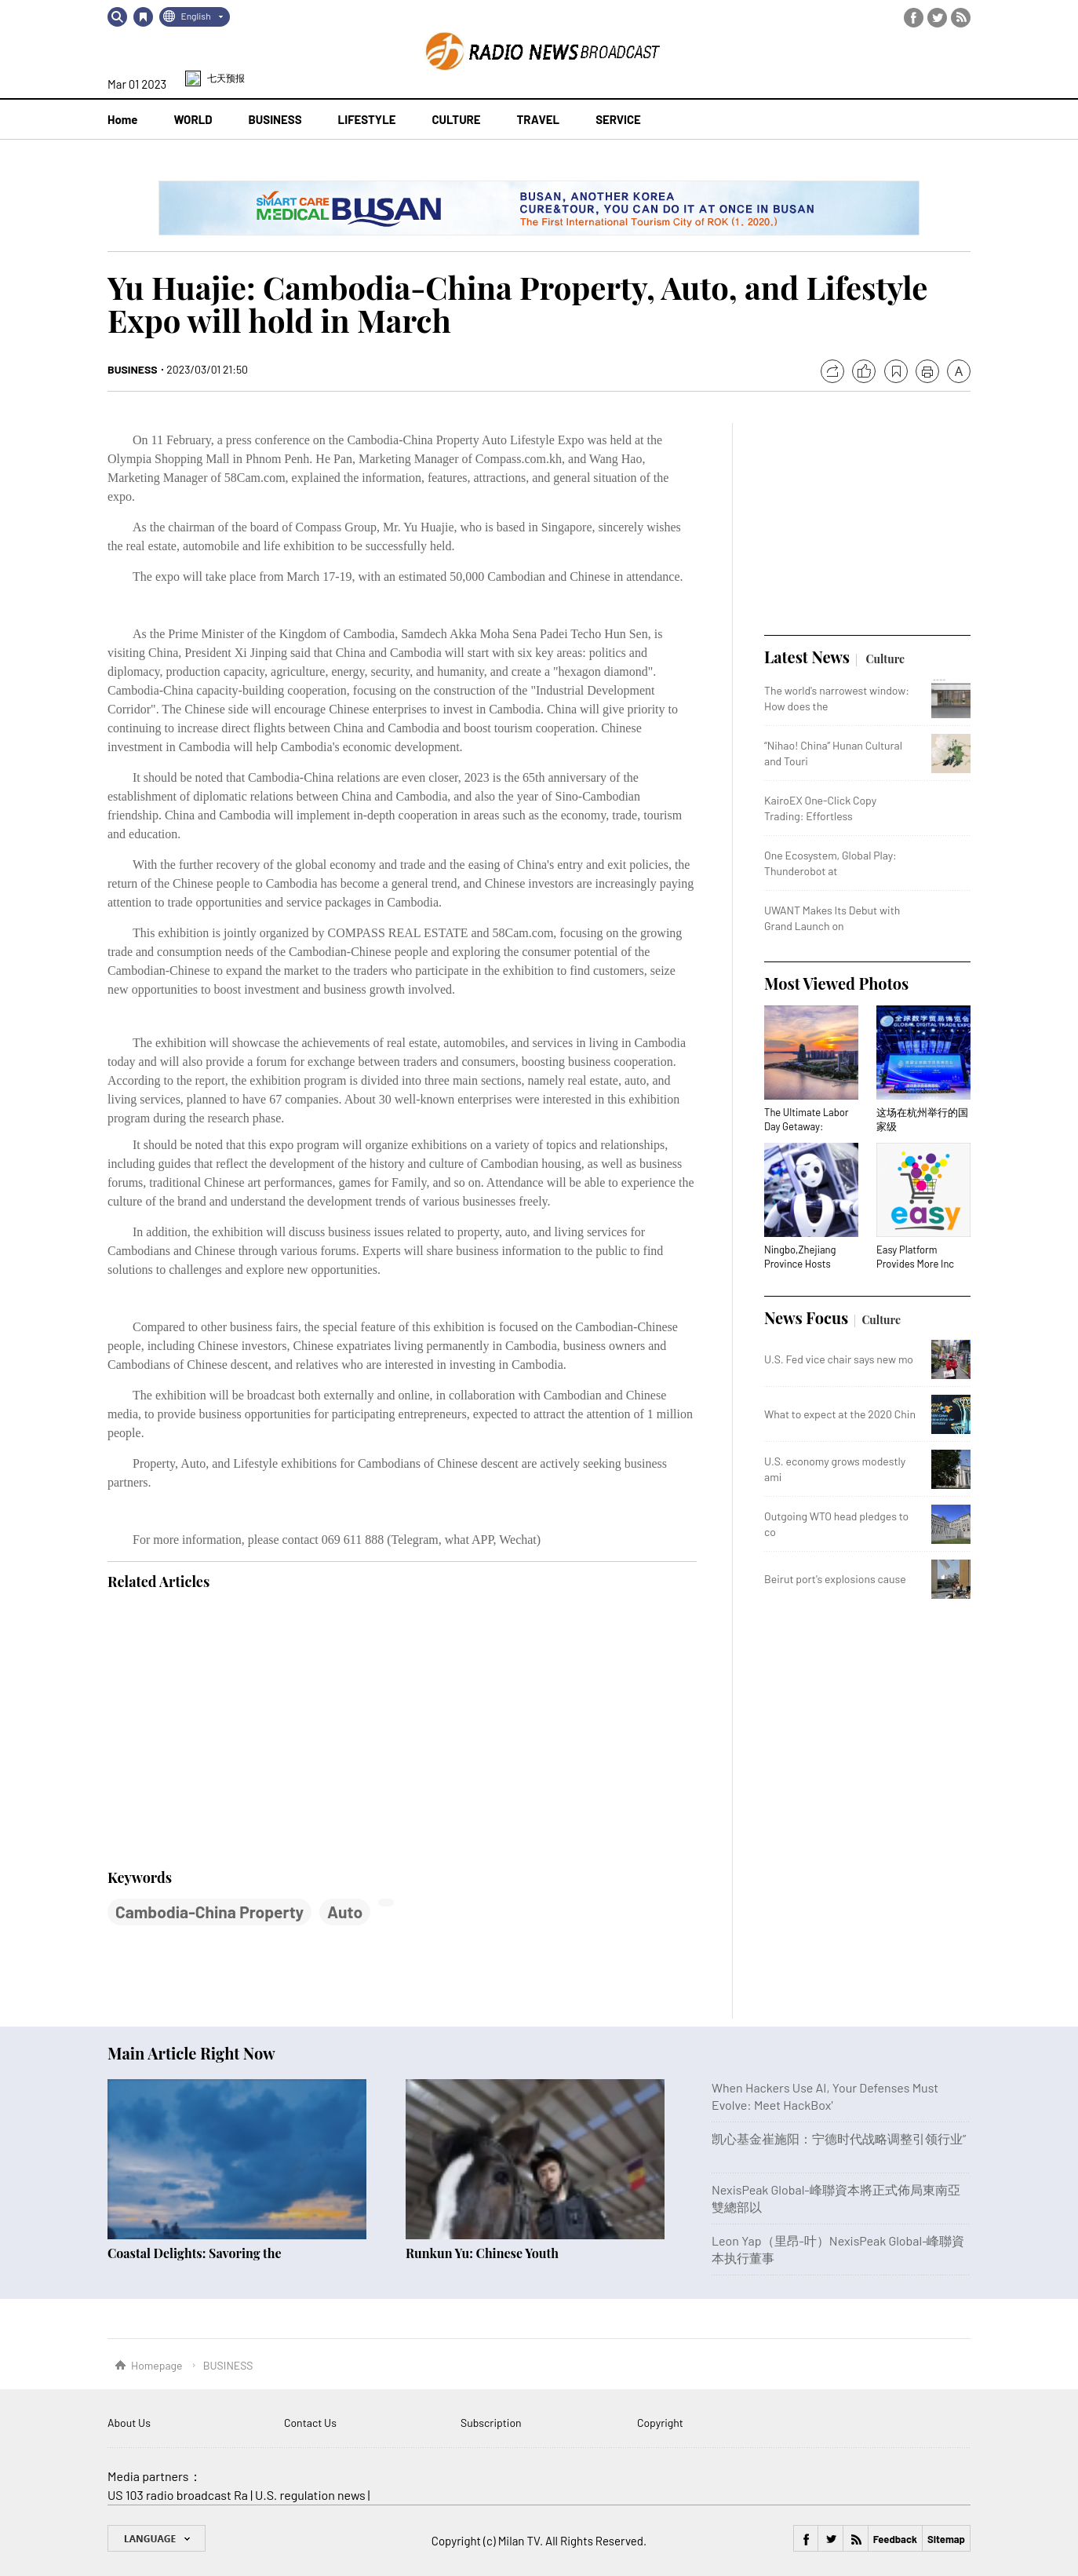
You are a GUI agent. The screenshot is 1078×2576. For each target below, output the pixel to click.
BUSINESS (132, 369)
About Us (129, 2422)
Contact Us (310, 2422)
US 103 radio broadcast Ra (177, 2494)
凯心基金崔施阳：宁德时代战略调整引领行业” (839, 2138)
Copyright (660, 2422)
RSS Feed (961, 17)
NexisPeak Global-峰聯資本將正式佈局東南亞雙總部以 (836, 2198)
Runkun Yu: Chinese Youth (482, 2253)
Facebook (913, 17)
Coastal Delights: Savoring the (194, 2253)
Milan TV (519, 2541)
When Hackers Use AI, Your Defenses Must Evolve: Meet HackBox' (825, 2096)
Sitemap (946, 2539)
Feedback (895, 2539)
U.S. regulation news (310, 2494)
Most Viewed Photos (836, 983)
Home (122, 119)
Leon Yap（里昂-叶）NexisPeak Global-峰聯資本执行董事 (838, 2249)
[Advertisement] (225, 1731)
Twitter (937, 17)
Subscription (491, 2422)
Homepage (157, 2365)
